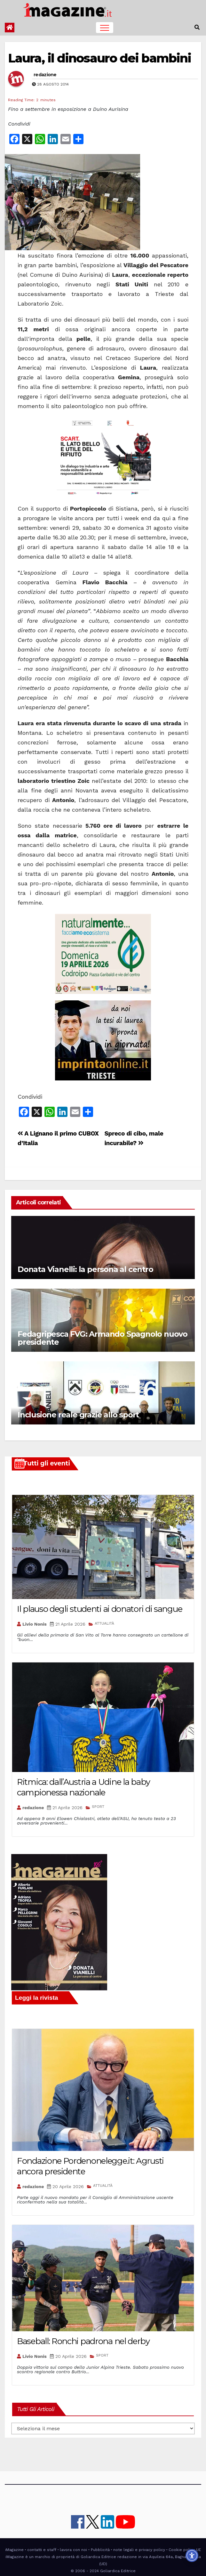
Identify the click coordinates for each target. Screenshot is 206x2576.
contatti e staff (41, 2549)
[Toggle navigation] (104, 27)
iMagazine (14, 2549)
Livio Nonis (34, 1624)
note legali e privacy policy (139, 2549)
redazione (45, 75)
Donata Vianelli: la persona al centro (85, 1269)
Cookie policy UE (185, 2549)
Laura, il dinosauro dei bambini (99, 58)
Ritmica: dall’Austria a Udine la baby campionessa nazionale (83, 1787)
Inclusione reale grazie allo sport (78, 1414)
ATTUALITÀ (104, 1623)
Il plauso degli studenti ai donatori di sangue (99, 1609)
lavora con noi (73, 2549)
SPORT (98, 1806)
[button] (197, 27)
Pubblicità (100, 2549)
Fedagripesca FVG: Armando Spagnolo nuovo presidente (102, 1338)
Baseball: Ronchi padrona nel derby (83, 2341)
